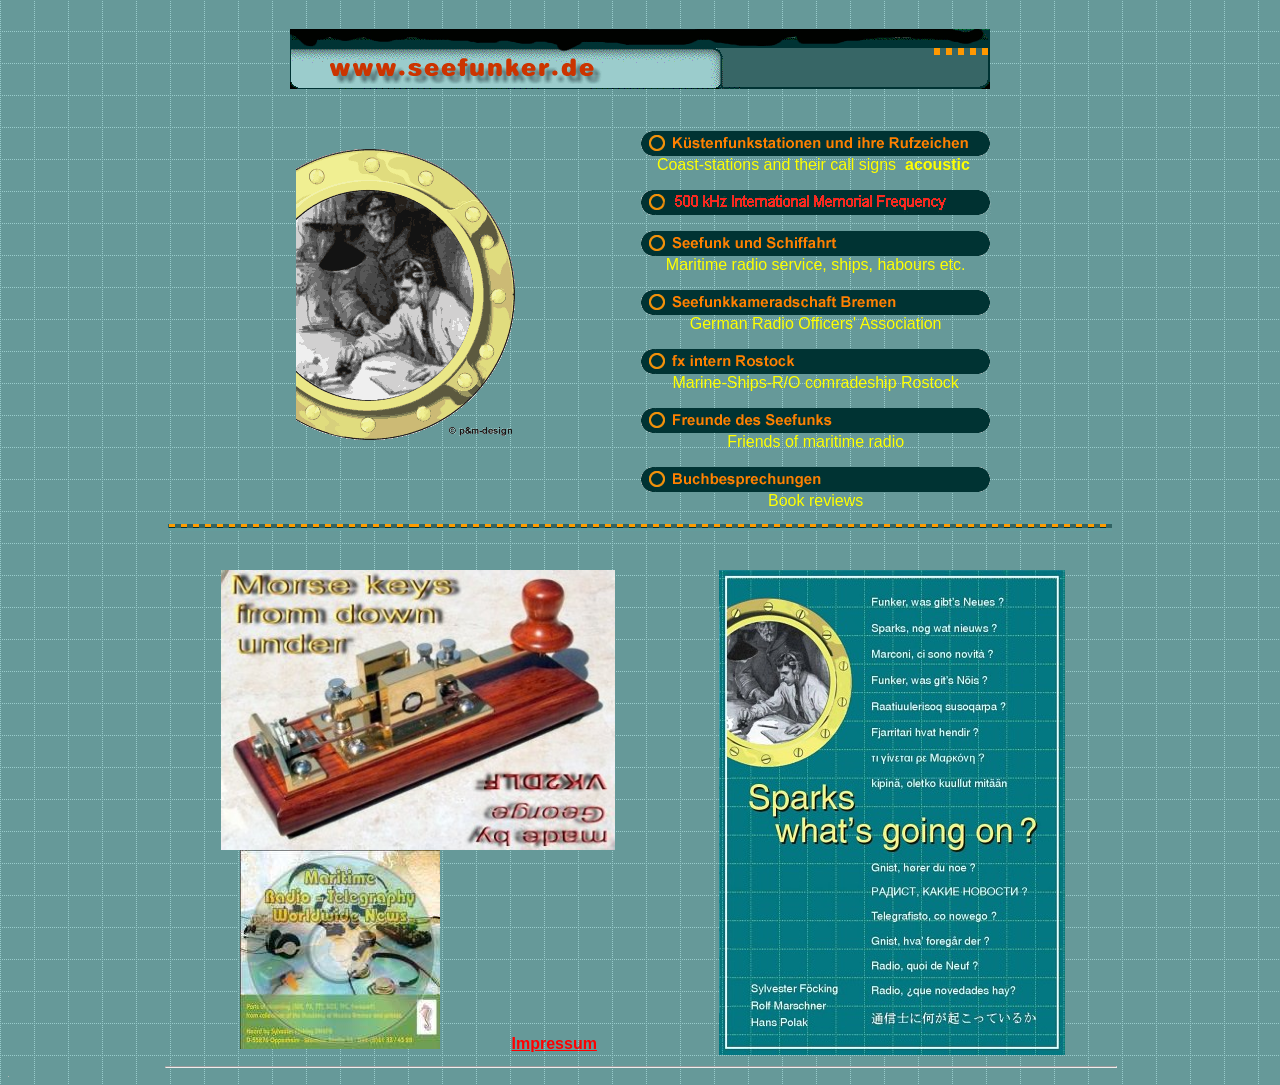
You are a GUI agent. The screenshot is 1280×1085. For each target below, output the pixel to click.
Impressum (554, 1043)
